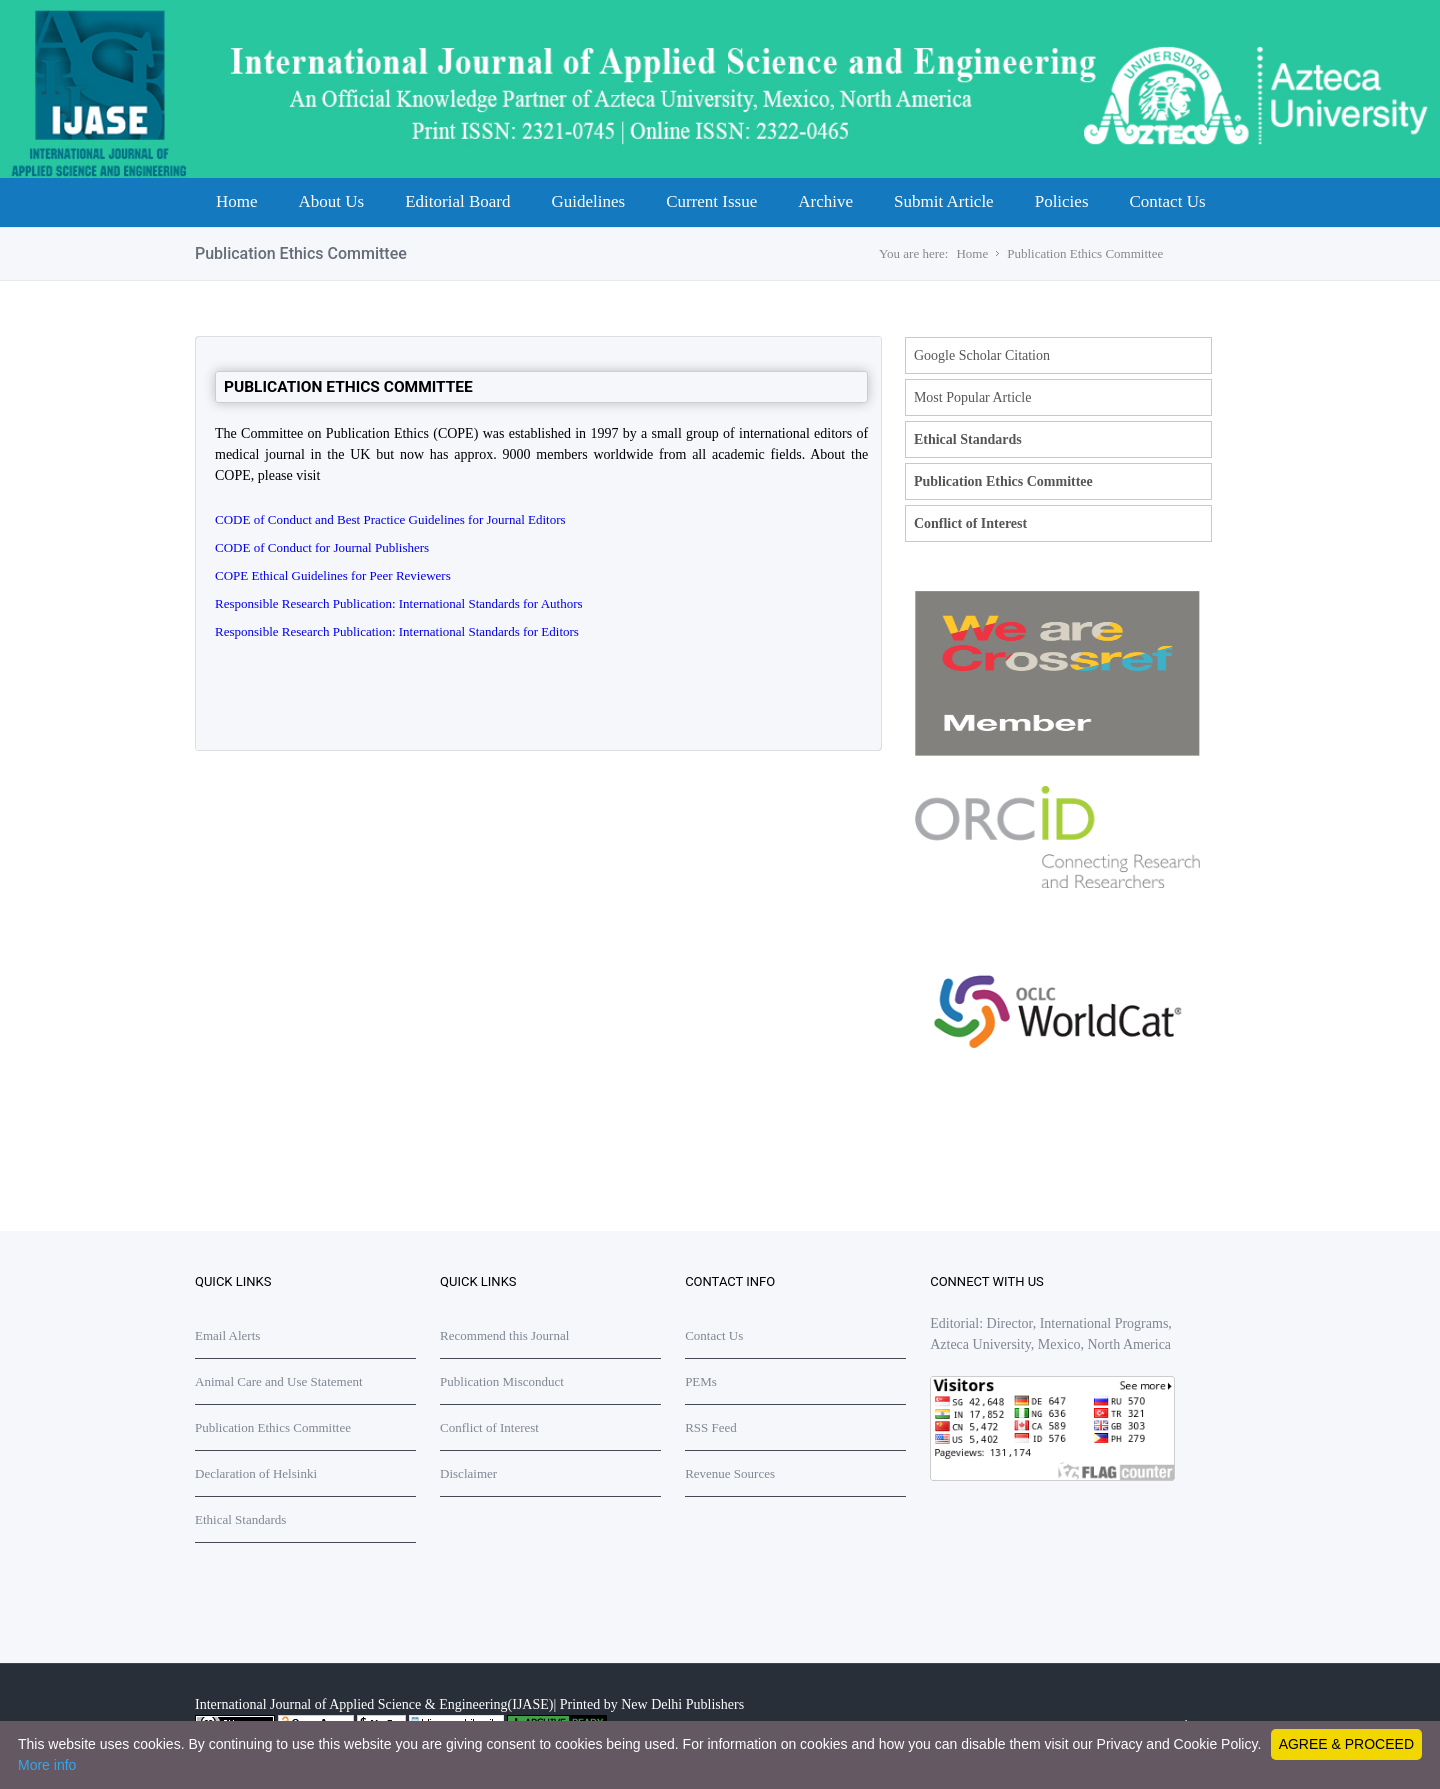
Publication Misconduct (502, 1381)
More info (47, 1765)
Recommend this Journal (504, 1335)
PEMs (701, 1381)
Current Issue (711, 201)
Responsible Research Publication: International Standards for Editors (397, 631)
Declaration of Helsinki (256, 1473)
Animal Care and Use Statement (279, 1381)
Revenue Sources (730, 1473)
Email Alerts (227, 1335)
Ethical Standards (968, 439)
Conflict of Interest (970, 523)
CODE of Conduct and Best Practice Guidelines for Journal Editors (390, 519)
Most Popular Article (972, 397)
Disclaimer (468, 1473)
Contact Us (1168, 201)
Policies (1062, 201)
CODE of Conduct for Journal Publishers (322, 547)
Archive (825, 201)
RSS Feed (711, 1427)
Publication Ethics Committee (1085, 253)
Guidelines (588, 201)
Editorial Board (457, 201)
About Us (332, 201)
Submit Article (944, 201)
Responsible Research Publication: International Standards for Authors (399, 603)
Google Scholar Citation (982, 355)
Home (237, 201)
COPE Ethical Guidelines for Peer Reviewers (333, 575)
